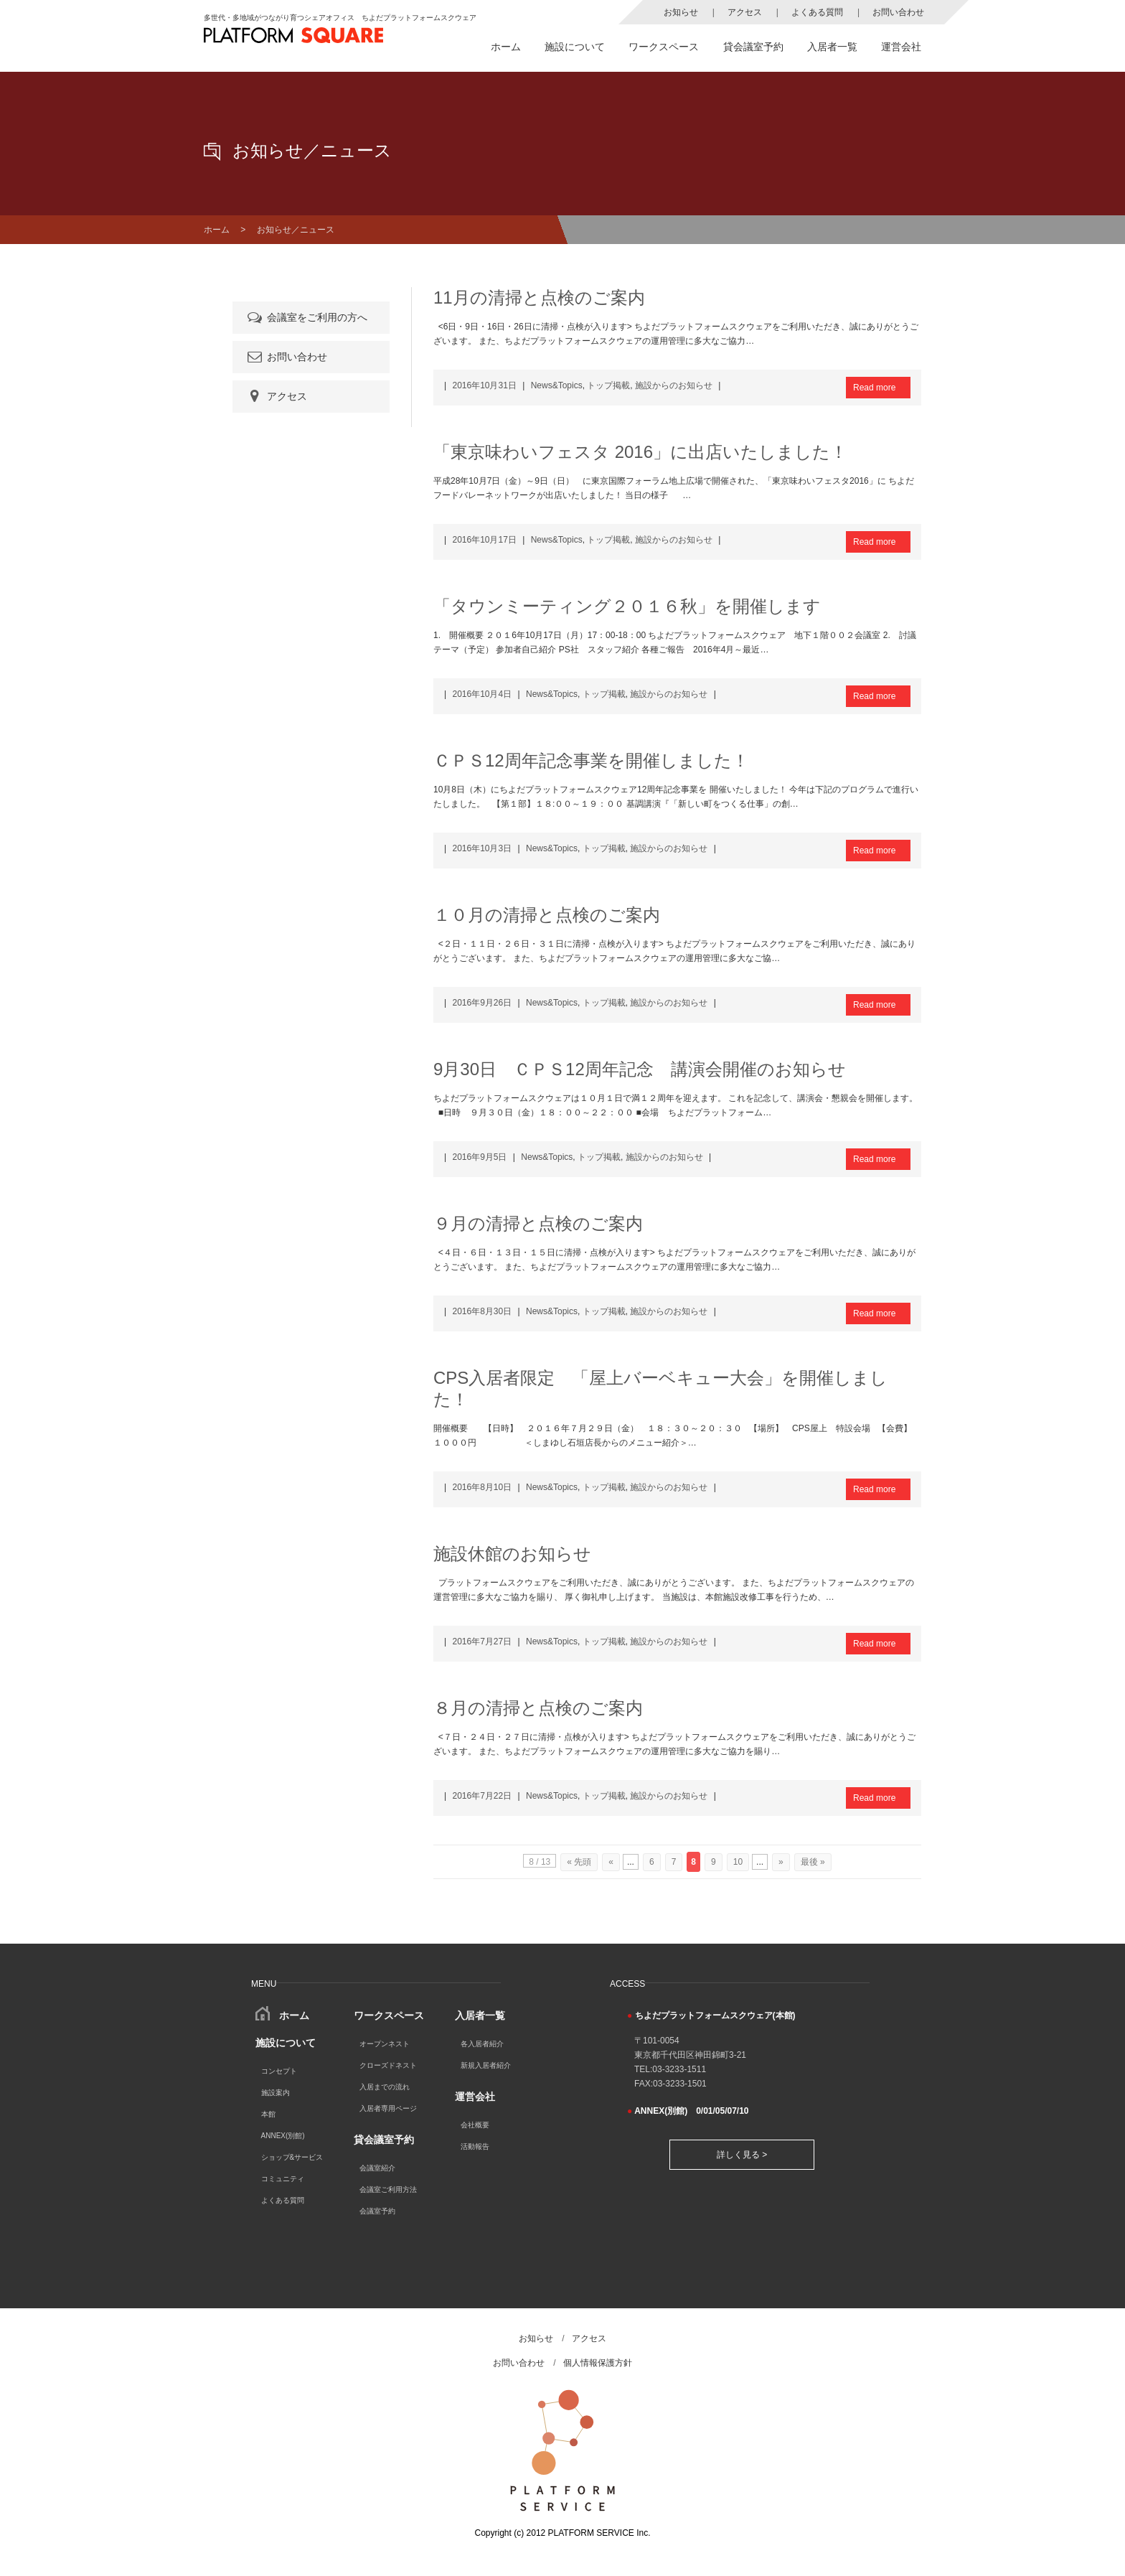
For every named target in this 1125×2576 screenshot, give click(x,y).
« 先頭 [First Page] (579, 1862)
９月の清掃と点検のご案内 (538, 1223)
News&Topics (557, 385)
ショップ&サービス (292, 2157)
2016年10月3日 (482, 848)
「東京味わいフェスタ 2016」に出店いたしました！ (640, 452)
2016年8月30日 (482, 1311)
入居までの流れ (384, 2087)
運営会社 (901, 46)
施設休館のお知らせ (512, 1553)
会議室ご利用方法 (388, 2189)
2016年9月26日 (482, 1003)
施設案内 (275, 2093)
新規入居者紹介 (486, 2065)
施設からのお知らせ (673, 385)
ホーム (506, 46)
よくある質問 (817, 12)
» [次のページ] (780, 1862)
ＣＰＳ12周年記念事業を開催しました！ (591, 760)
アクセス (745, 12)
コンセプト (279, 2071)
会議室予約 (377, 2211)
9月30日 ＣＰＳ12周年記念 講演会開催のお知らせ (639, 1069)
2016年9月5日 (479, 1157)
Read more (874, 388)
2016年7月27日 (482, 1641)
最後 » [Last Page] (813, 1862)
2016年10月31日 (484, 385)
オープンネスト (384, 2044)
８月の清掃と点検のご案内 (538, 1708)
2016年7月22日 (482, 1796)
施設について (575, 46)
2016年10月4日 (482, 694)
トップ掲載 (608, 385)
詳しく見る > (742, 2155)
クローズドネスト (388, 2065)
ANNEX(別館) (283, 2136)
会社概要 (475, 2125)
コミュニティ (282, 2179)
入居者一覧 (832, 46)
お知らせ (681, 12)
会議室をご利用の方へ (306, 317)
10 (738, 1862)
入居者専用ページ (388, 2108)
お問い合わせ (898, 12)
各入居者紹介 (482, 2044)
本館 (268, 2114)
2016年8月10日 (482, 1487)
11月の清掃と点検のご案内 (539, 297)
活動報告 (475, 2146)
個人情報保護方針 (597, 2363)
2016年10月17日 (484, 540)
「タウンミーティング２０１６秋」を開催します (627, 606)
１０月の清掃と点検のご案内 (546, 914)
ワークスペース (664, 46)
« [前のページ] (610, 1862)
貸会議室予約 (753, 46)
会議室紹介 (377, 2168)
